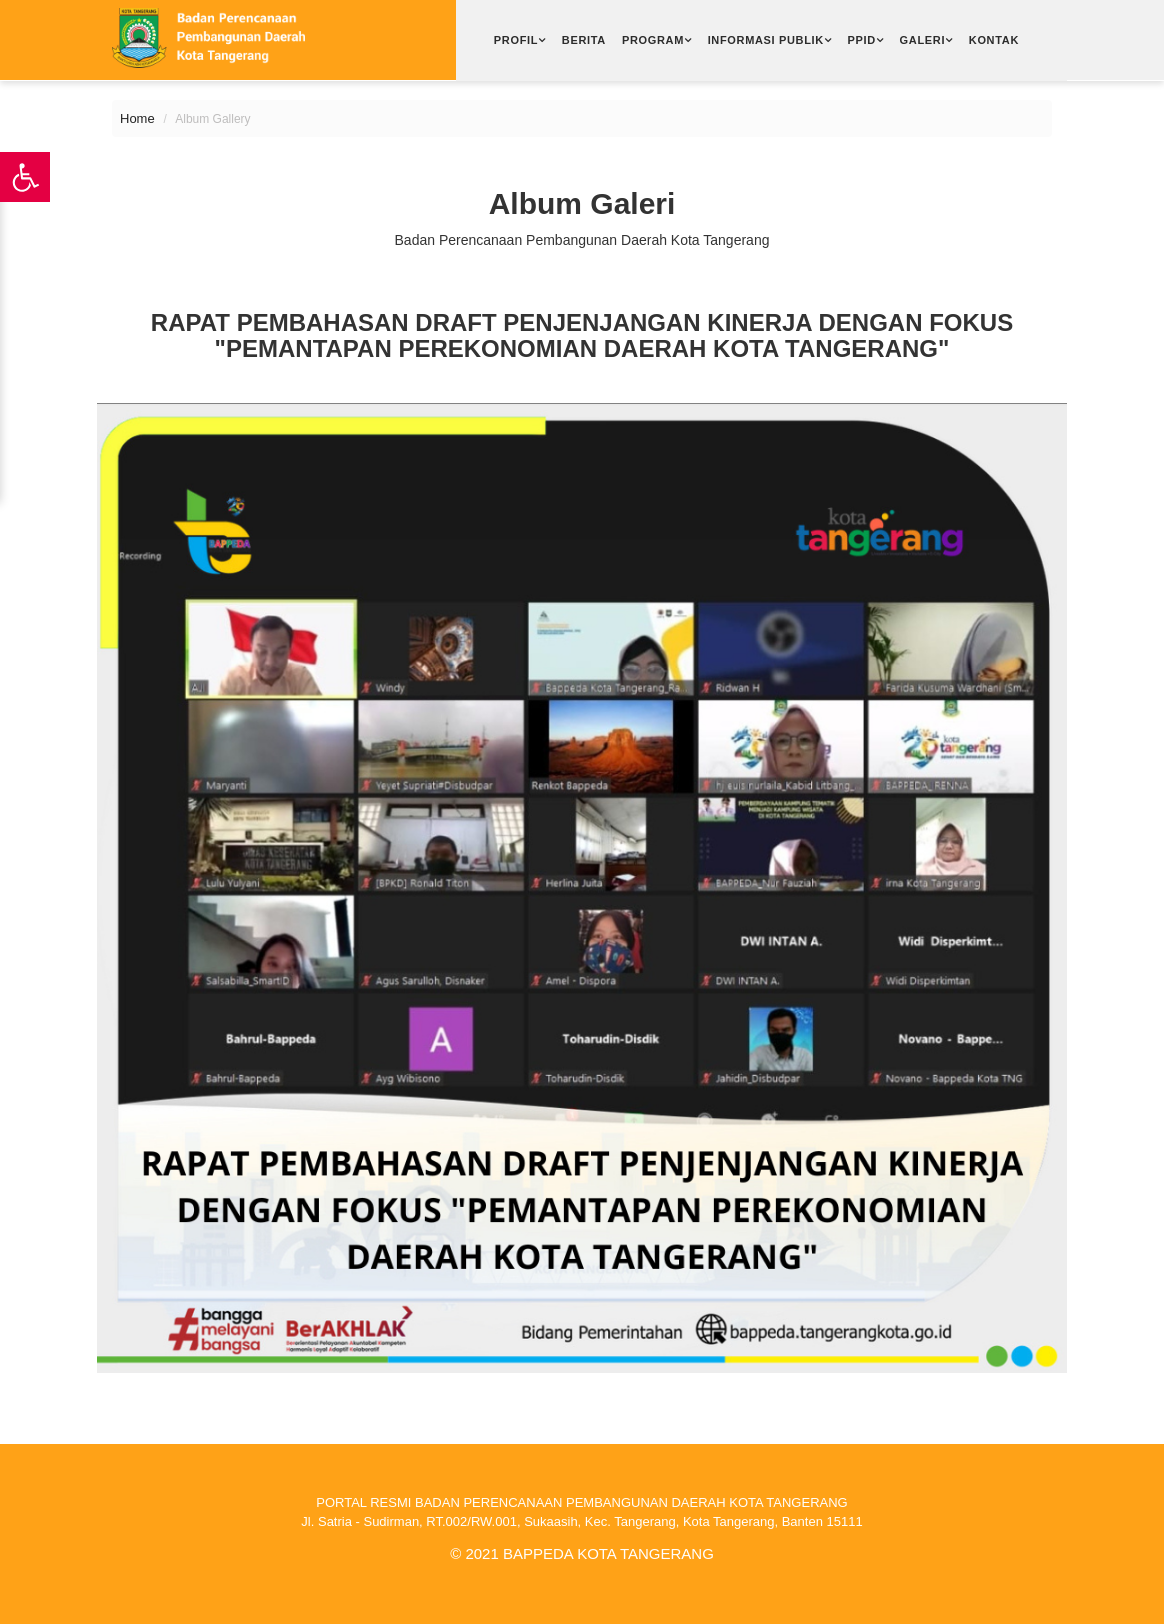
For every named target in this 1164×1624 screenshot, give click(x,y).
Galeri (923, 40)
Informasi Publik (766, 40)
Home (137, 118)
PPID (862, 40)
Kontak (994, 40)
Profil (516, 40)
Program (653, 40)
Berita (584, 40)
